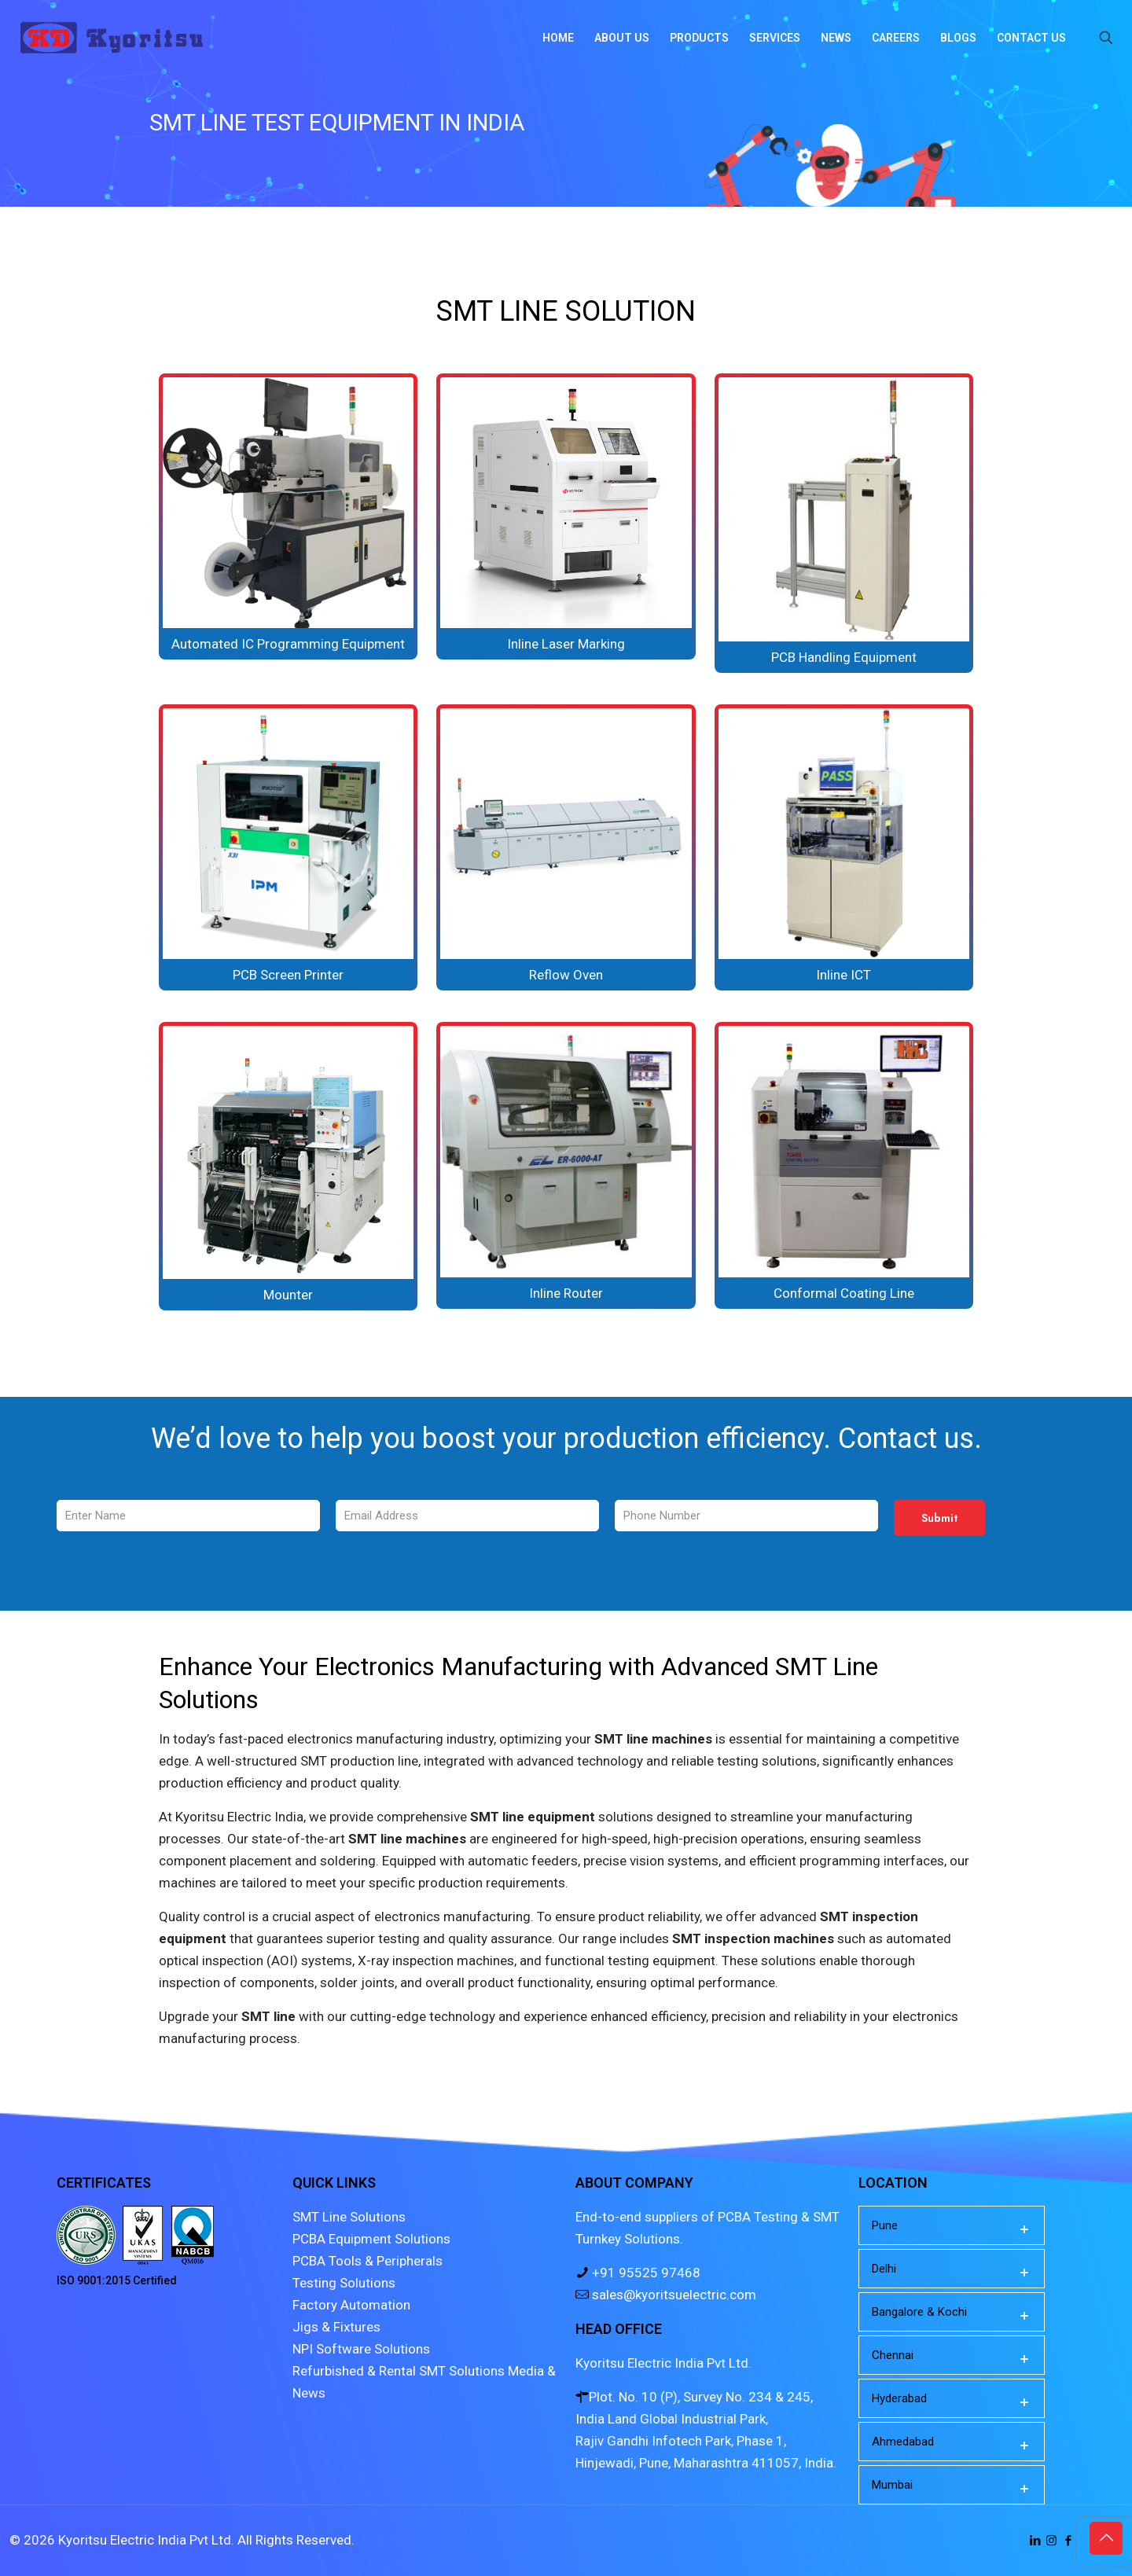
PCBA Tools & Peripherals (367, 2261)
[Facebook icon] (1068, 2541)
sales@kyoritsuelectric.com (672, 2294)
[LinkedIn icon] (1035, 2541)
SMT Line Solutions (349, 2217)
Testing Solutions (343, 2283)
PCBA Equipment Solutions (371, 2239)
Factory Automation (351, 2305)
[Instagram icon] (1051, 2541)
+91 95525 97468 (644, 2272)
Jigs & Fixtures (336, 2327)
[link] (288, 516)
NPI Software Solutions (361, 2349)
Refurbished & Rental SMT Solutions (398, 2371)
